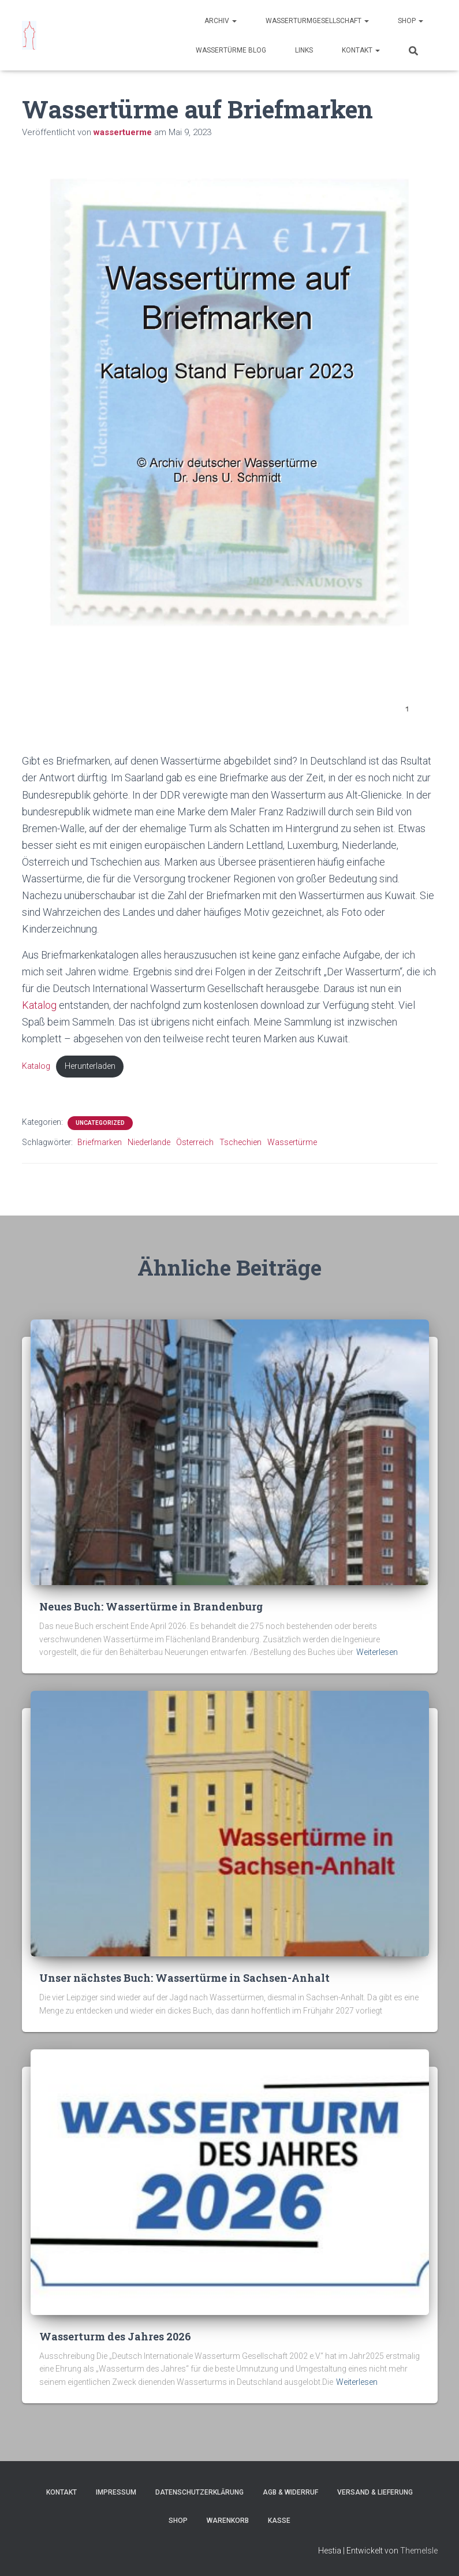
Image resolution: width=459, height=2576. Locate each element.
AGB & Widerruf (290, 2492)
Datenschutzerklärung (199, 2492)
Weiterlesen (377, 1652)
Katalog (40, 1005)
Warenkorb (228, 2521)
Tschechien (240, 1142)
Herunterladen (90, 1066)
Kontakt (361, 50)
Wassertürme (292, 1142)
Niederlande (149, 1142)
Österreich (195, 1142)
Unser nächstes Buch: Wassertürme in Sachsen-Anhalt (184, 1978)
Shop (410, 21)
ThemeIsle (419, 2550)
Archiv (220, 21)
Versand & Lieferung (375, 2492)
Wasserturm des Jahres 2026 (115, 2336)
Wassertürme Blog (231, 50)
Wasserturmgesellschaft (317, 21)
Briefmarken (99, 1142)
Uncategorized (100, 1123)
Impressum (116, 2492)
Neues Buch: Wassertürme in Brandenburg (151, 1606)
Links (304, 50)
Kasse (279, 2521)
